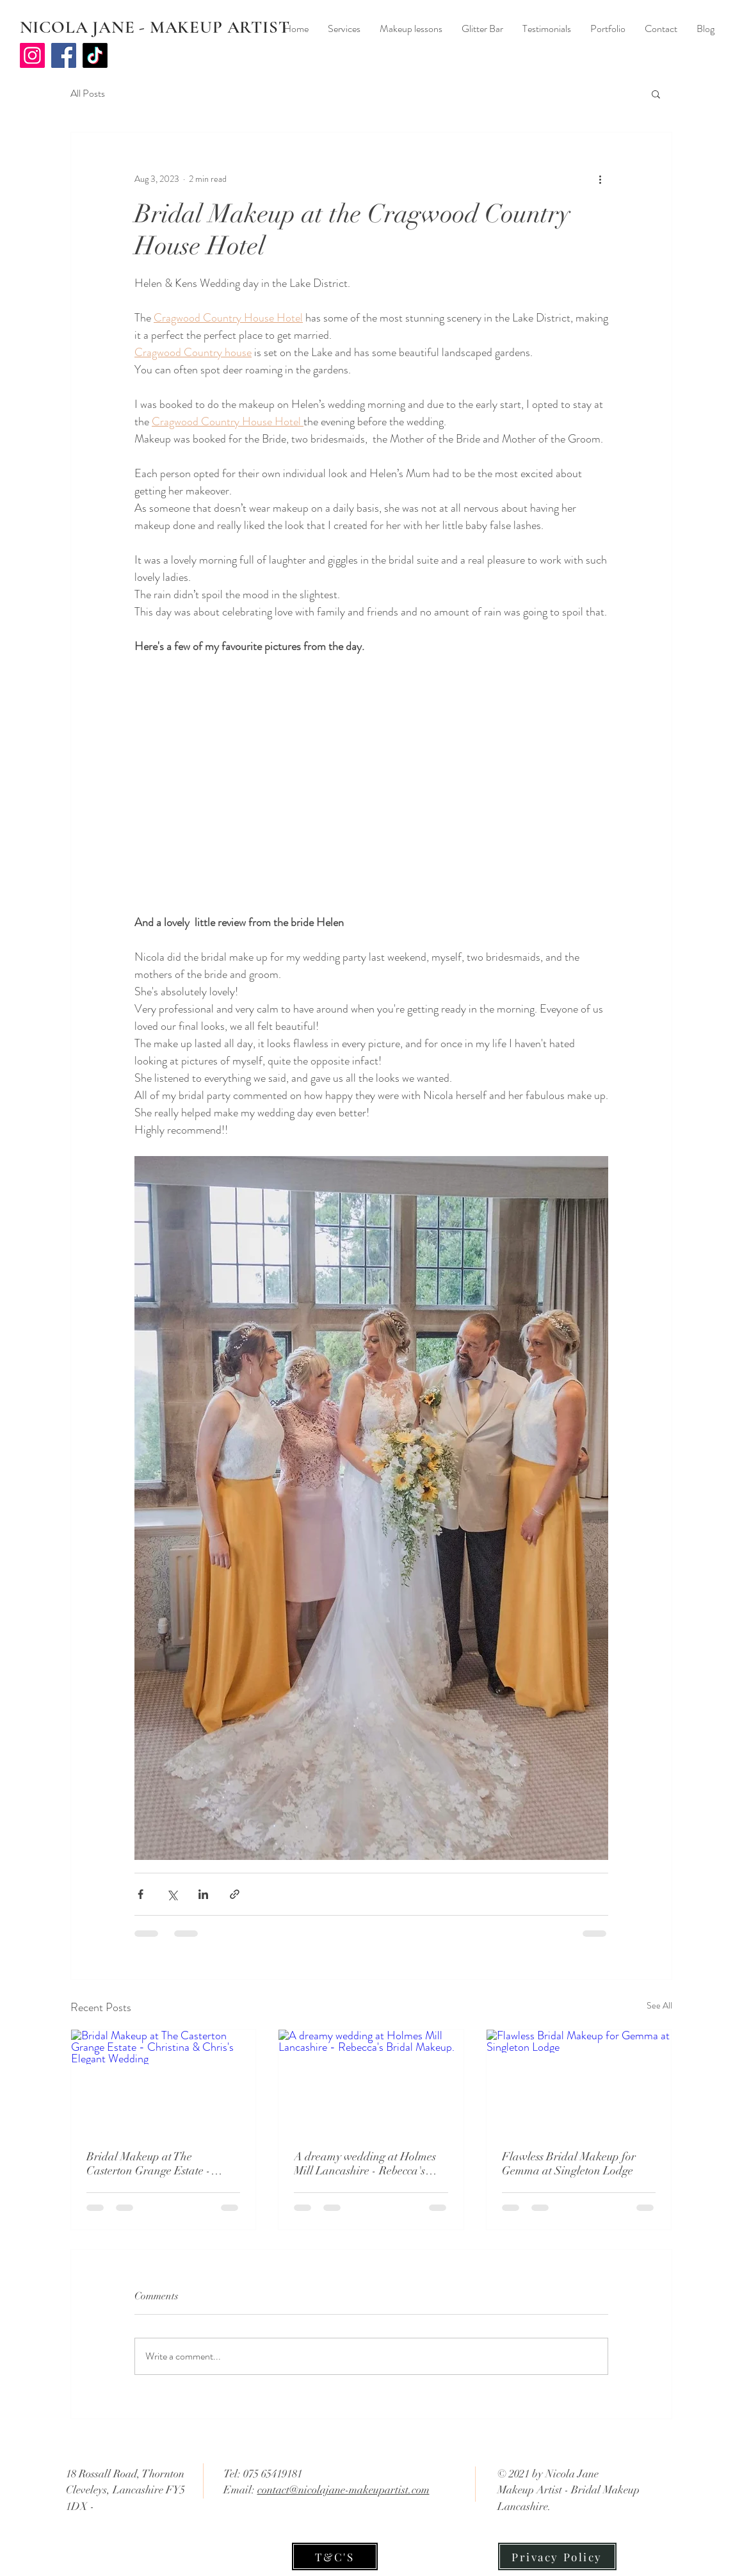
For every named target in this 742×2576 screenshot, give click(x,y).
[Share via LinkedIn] (203, 1894)
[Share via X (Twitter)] (172, 1894)
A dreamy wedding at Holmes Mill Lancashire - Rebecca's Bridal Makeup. (365, 2163)
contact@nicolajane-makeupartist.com (343, 2490)
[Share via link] (235, 1894)
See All (659, 2005)
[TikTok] (95, 55)
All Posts (87, 93)
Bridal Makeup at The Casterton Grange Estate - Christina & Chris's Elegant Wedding (152, 2163)
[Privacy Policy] (557, 2556)
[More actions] (600, 178)
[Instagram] (32, 55)
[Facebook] (63, 55)
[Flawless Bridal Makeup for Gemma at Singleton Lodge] (579, 2081)
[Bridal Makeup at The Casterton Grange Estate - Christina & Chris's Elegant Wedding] (163, 2081)
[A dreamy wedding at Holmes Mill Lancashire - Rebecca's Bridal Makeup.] (371, 2081)
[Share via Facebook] (140, 1894)
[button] (656, 93)
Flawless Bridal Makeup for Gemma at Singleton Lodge (569, 2163)
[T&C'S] (334, 2556)
